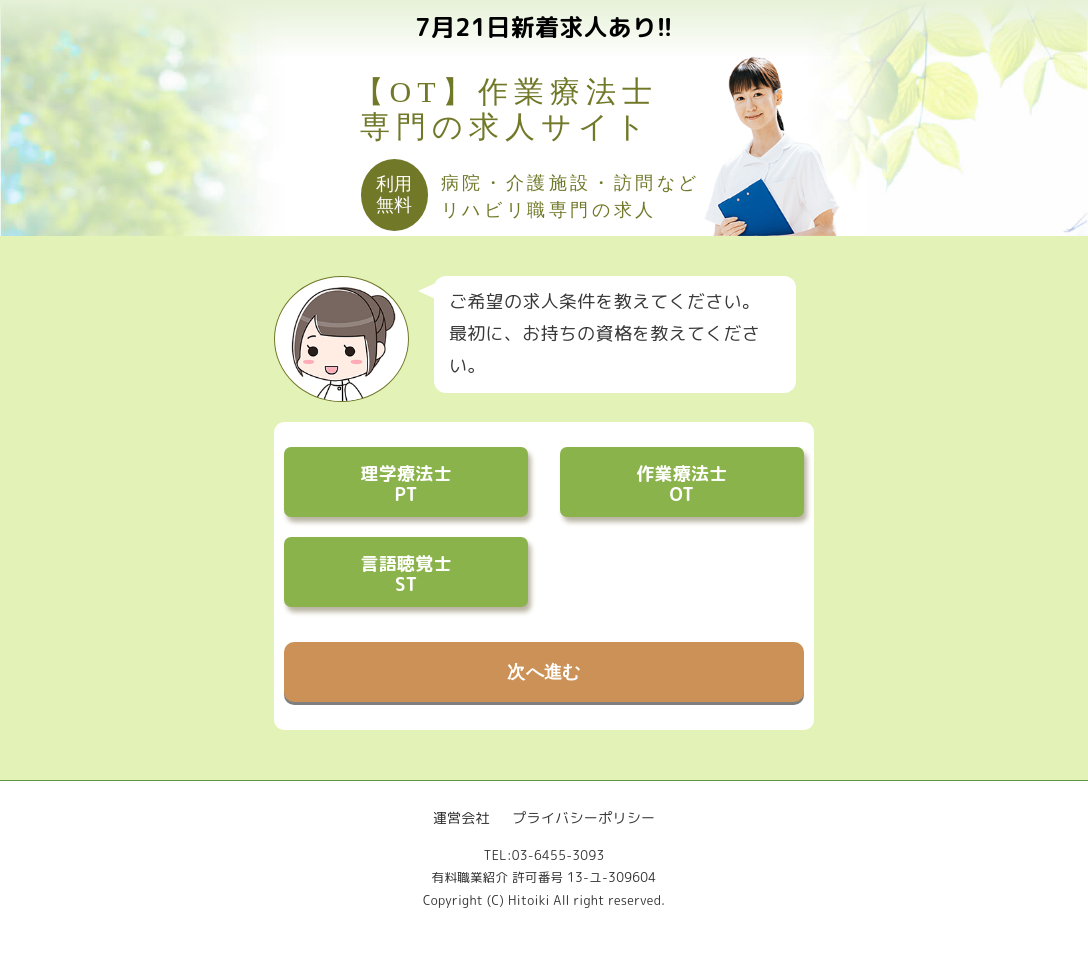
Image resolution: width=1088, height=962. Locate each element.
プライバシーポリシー (583, 817)
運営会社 (461, 817)
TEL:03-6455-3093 (543, 855)
